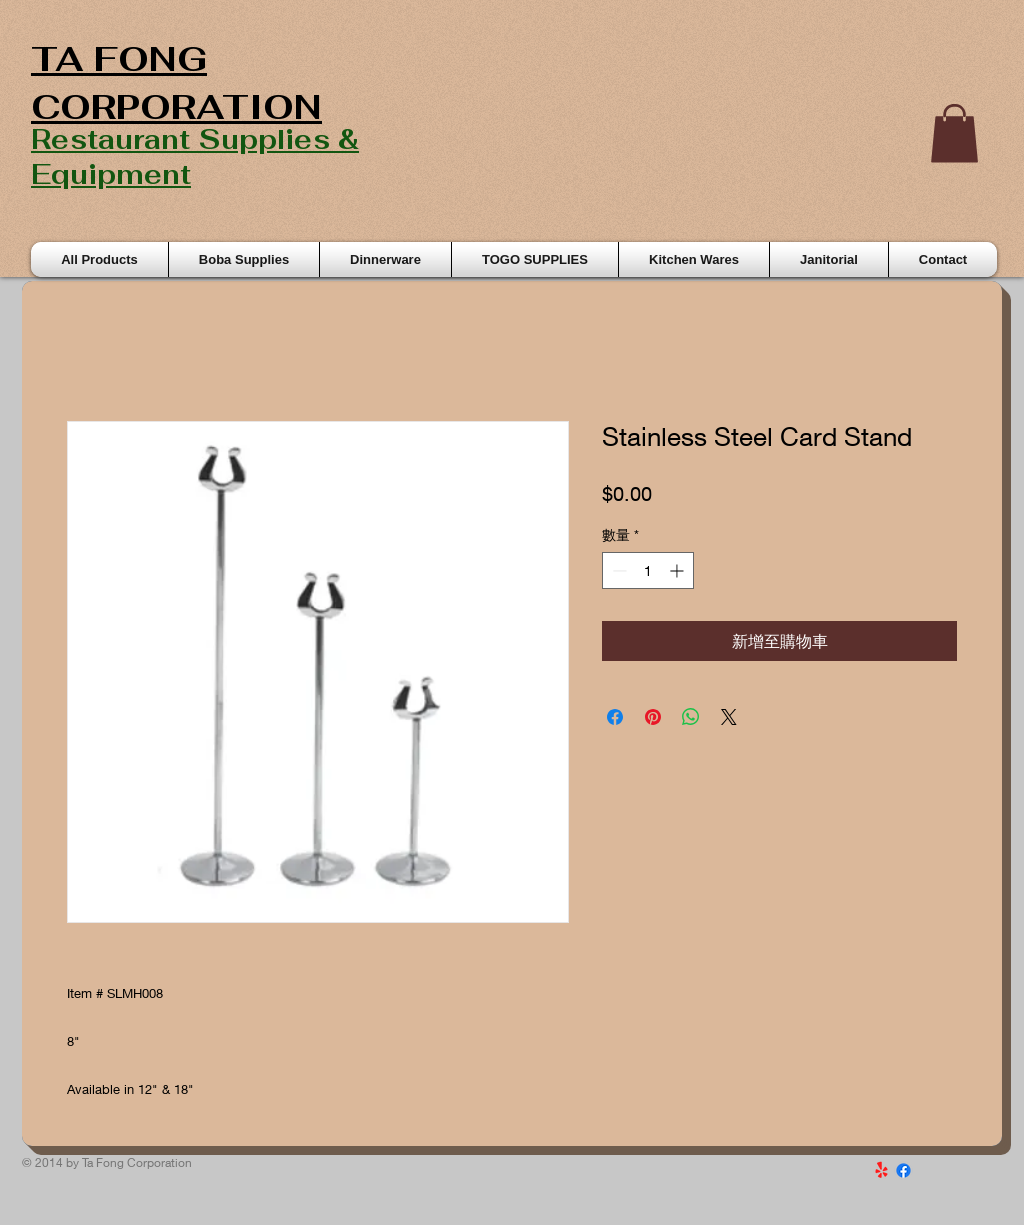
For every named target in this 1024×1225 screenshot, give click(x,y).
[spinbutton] (648, 570)
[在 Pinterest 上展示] (653, 717)
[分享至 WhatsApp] (691, 717)
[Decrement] (617, 570)
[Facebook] (903, 1170)
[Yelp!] (881, 1170)
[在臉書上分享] (615, 717)
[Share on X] (729, 717)
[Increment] (678, 570)
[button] (954, 133)
